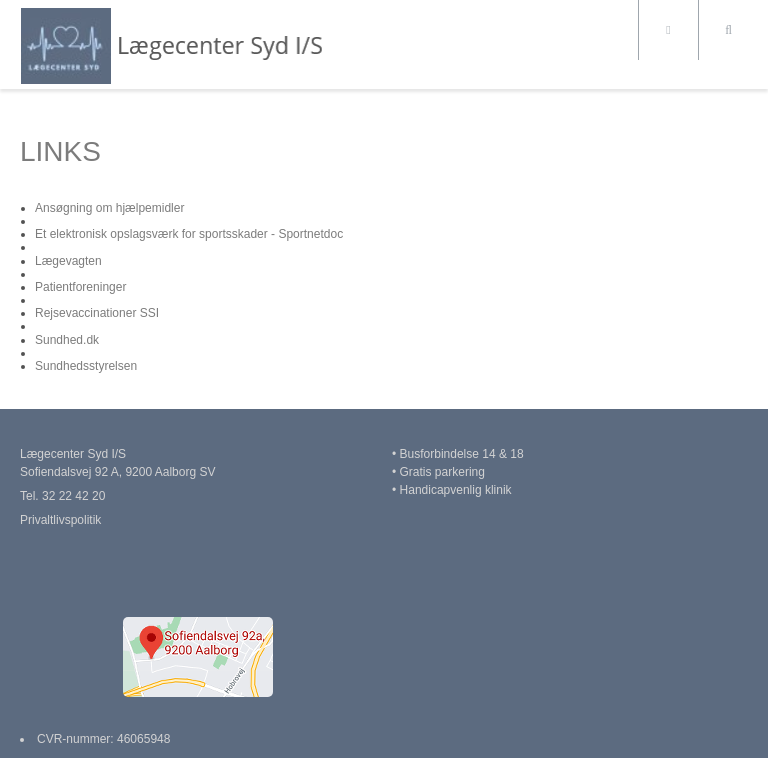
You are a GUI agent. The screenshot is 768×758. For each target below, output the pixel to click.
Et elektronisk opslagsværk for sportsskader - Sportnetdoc (189, 234)
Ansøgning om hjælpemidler (109, 208)
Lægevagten (68, 261)
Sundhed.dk (67, 340)
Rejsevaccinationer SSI (97, 313)
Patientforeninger (80, 287)
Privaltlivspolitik (60, 520)
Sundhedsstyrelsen (86, 366)
